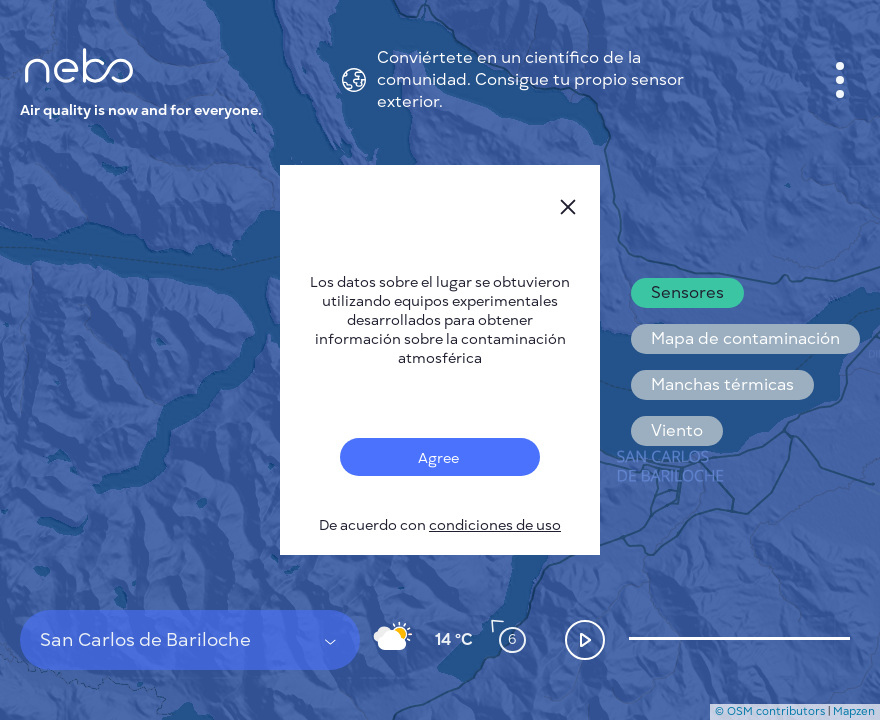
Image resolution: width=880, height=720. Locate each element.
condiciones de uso (495, 525)
